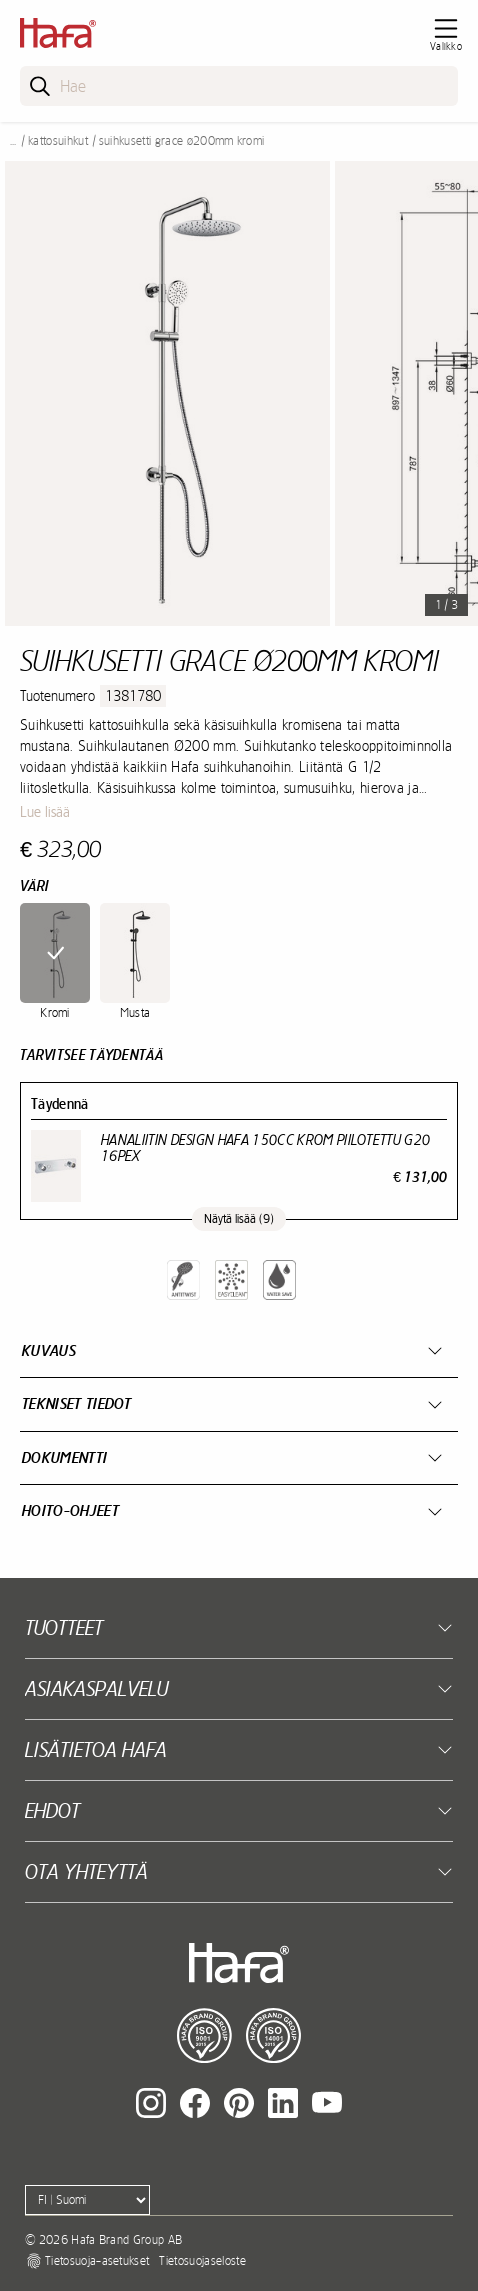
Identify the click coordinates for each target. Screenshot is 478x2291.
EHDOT (52, 1810)
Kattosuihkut (58, 141)
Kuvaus (49, 1350)
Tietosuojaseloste (202, 2261)
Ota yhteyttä (86, 1871)
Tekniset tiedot (77, 1403)
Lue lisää (45, 812)
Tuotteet (64, 1627)
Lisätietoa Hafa (96, 1749)
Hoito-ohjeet (70, 1510)
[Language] (87, 2200)
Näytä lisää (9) (239, 1219)
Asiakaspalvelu (96, 1688)
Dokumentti (64, 1457)
